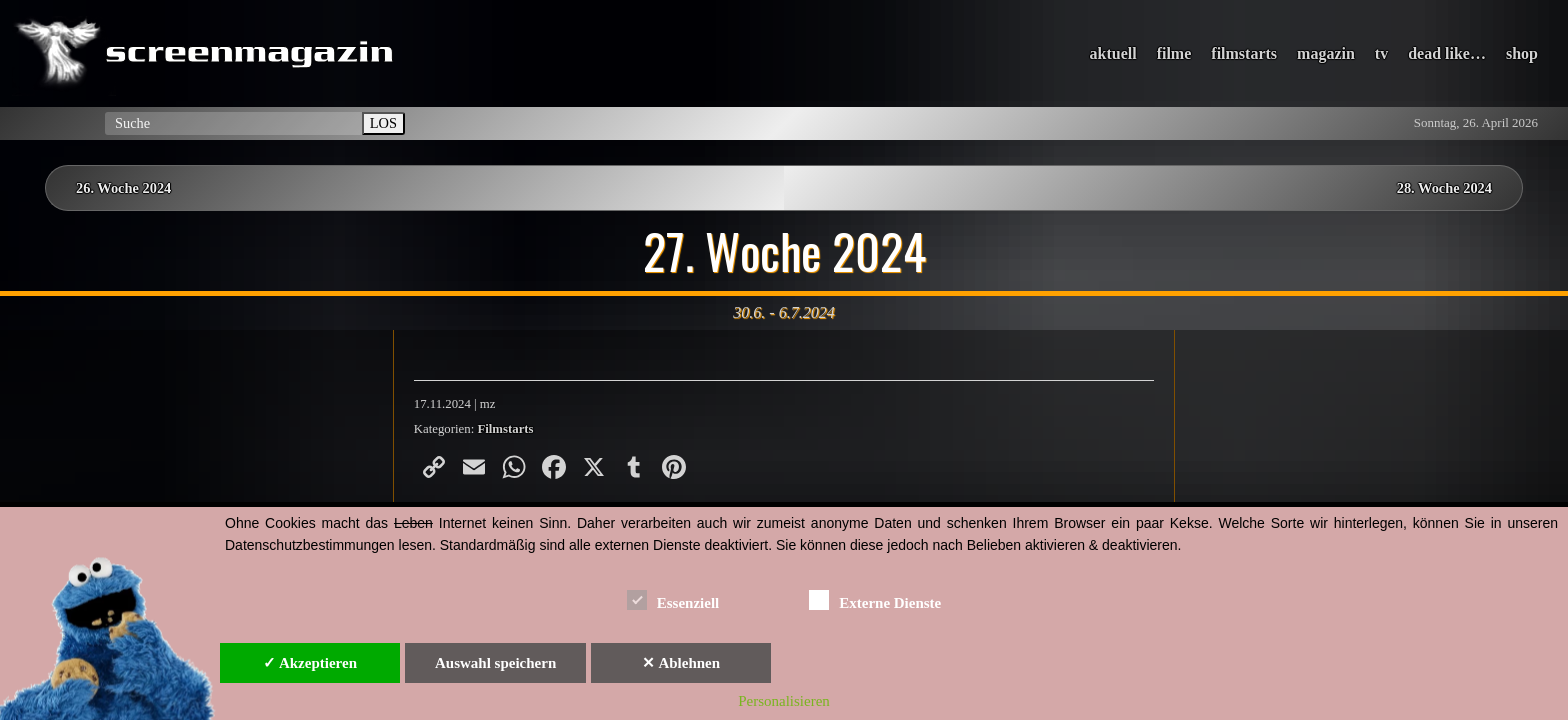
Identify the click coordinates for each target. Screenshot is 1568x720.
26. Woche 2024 (123, 188)
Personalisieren (784, 701)
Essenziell (673, 599)
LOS (383, 123)
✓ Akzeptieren (310, 663)
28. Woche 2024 (1444, 188)
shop (1522, 53)
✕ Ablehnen (681, 663)
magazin (1326, 53)
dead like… (1447, 53)
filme (1174, 53)
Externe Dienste (875, 599)
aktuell (1113, 53)
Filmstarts (505, 429)
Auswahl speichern (495, 663)
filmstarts (1244, 53)
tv (1381, 53)
